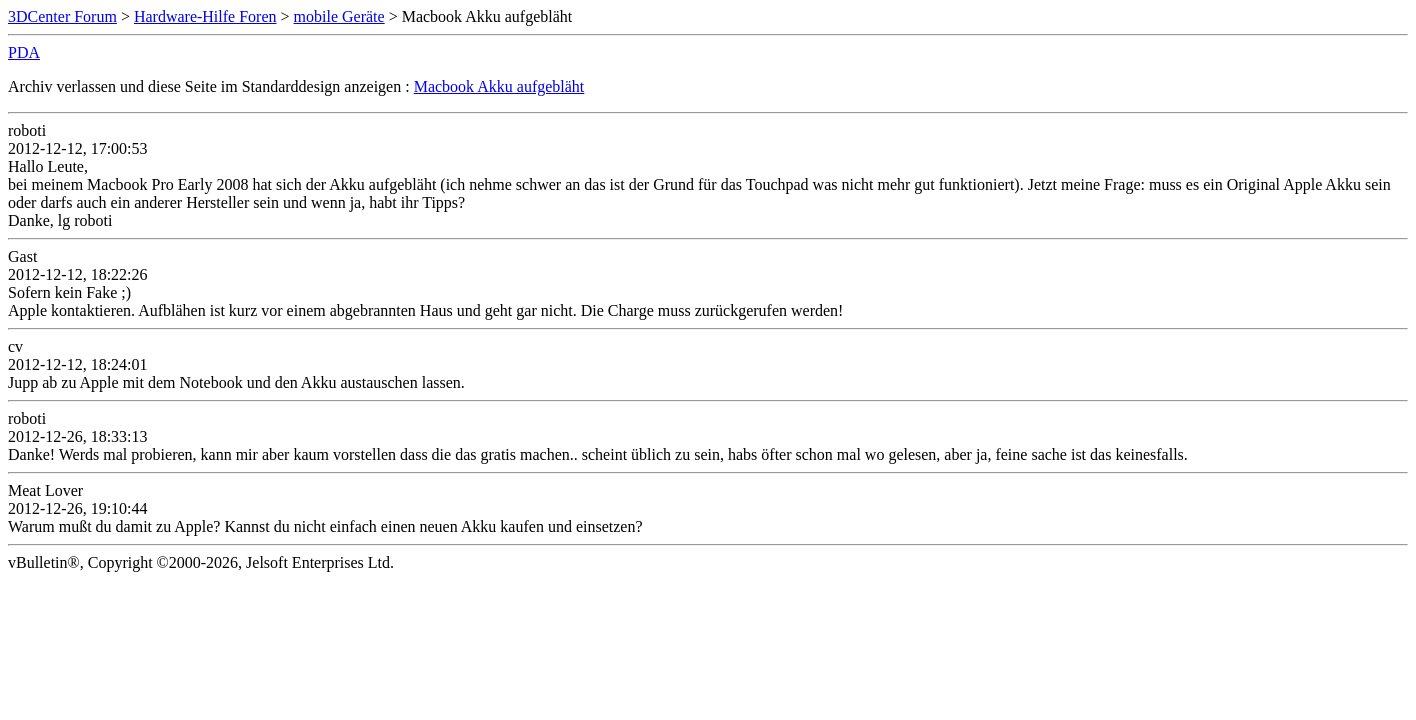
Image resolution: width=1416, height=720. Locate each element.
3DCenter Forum (62, 16)
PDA (24, 52)
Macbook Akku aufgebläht (499, 86)
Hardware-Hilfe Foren (205, 16)
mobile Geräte (339, 16)
